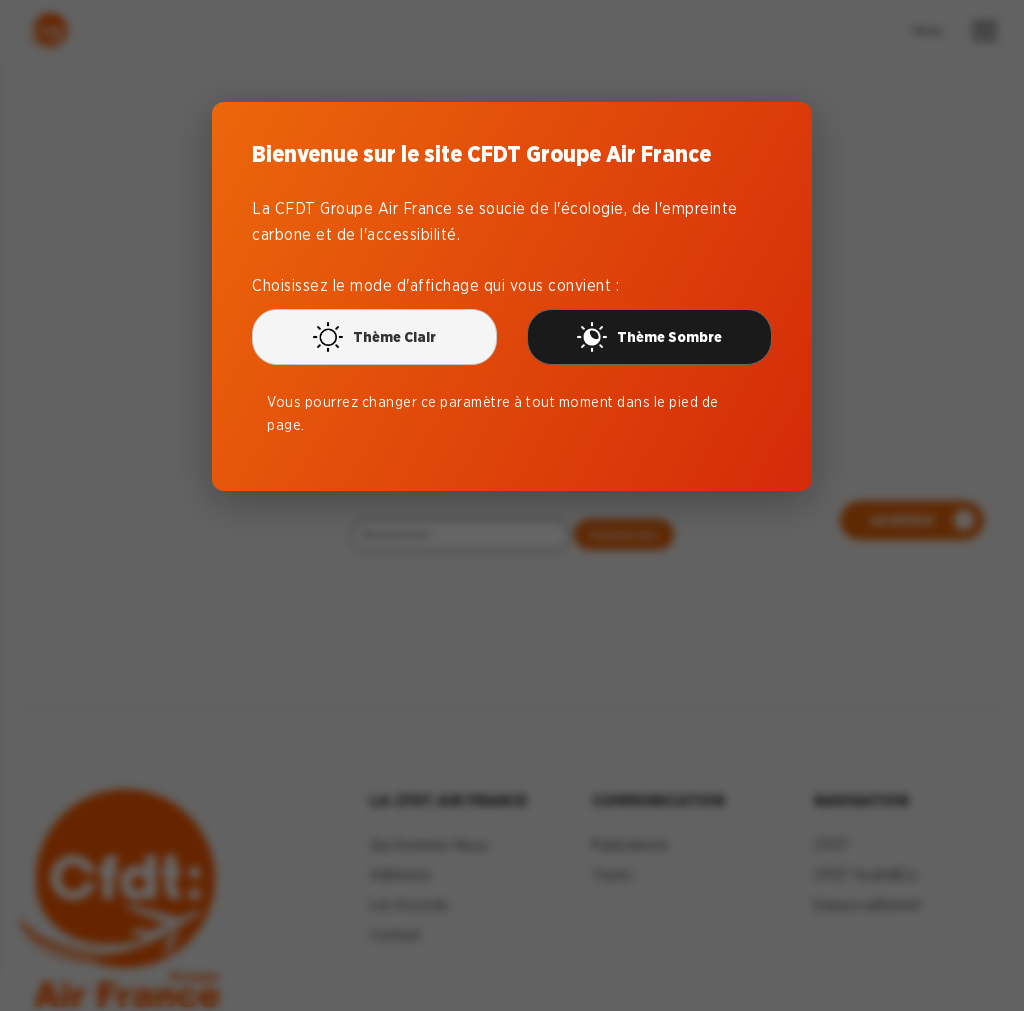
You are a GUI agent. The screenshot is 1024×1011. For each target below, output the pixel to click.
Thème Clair (374, 337)
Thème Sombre (649, 337)
